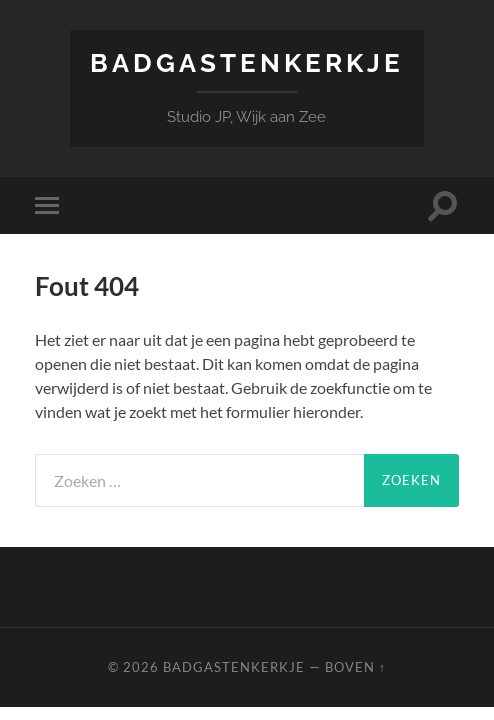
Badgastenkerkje (247, 62)
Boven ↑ (355, 667)
